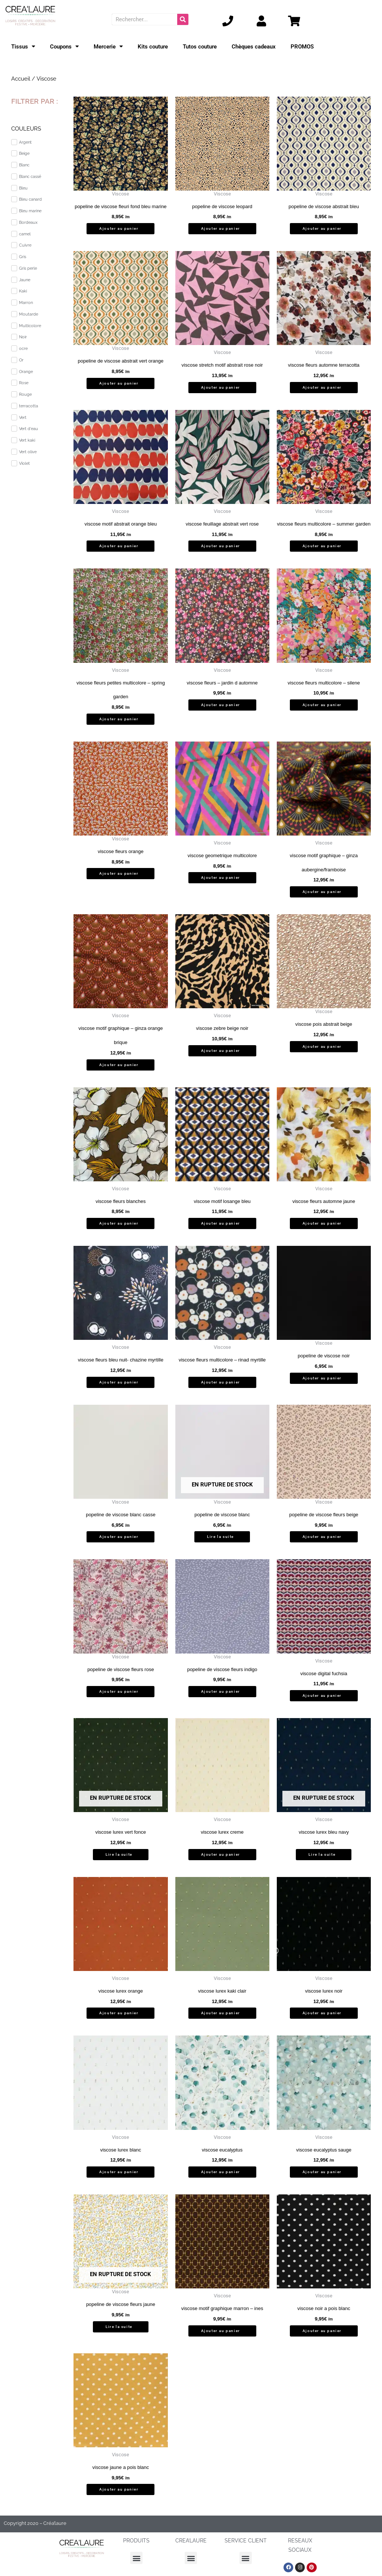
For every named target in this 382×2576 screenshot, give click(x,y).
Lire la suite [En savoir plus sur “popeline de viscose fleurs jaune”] (119, 2327)
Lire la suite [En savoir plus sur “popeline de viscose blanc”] (220, 1537)
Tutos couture (200, 46)
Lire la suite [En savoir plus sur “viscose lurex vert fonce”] (119, 1854)
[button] (136, 2558)
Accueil (20, 78)
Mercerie (108, 46)
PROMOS (302, 46)
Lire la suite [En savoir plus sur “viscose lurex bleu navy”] (322, 1854)
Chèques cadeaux (254, 46)
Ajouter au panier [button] (118, 228)
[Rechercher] (182, 19)
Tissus (23, 46)
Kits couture (153, 46)
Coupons (64, 46)
